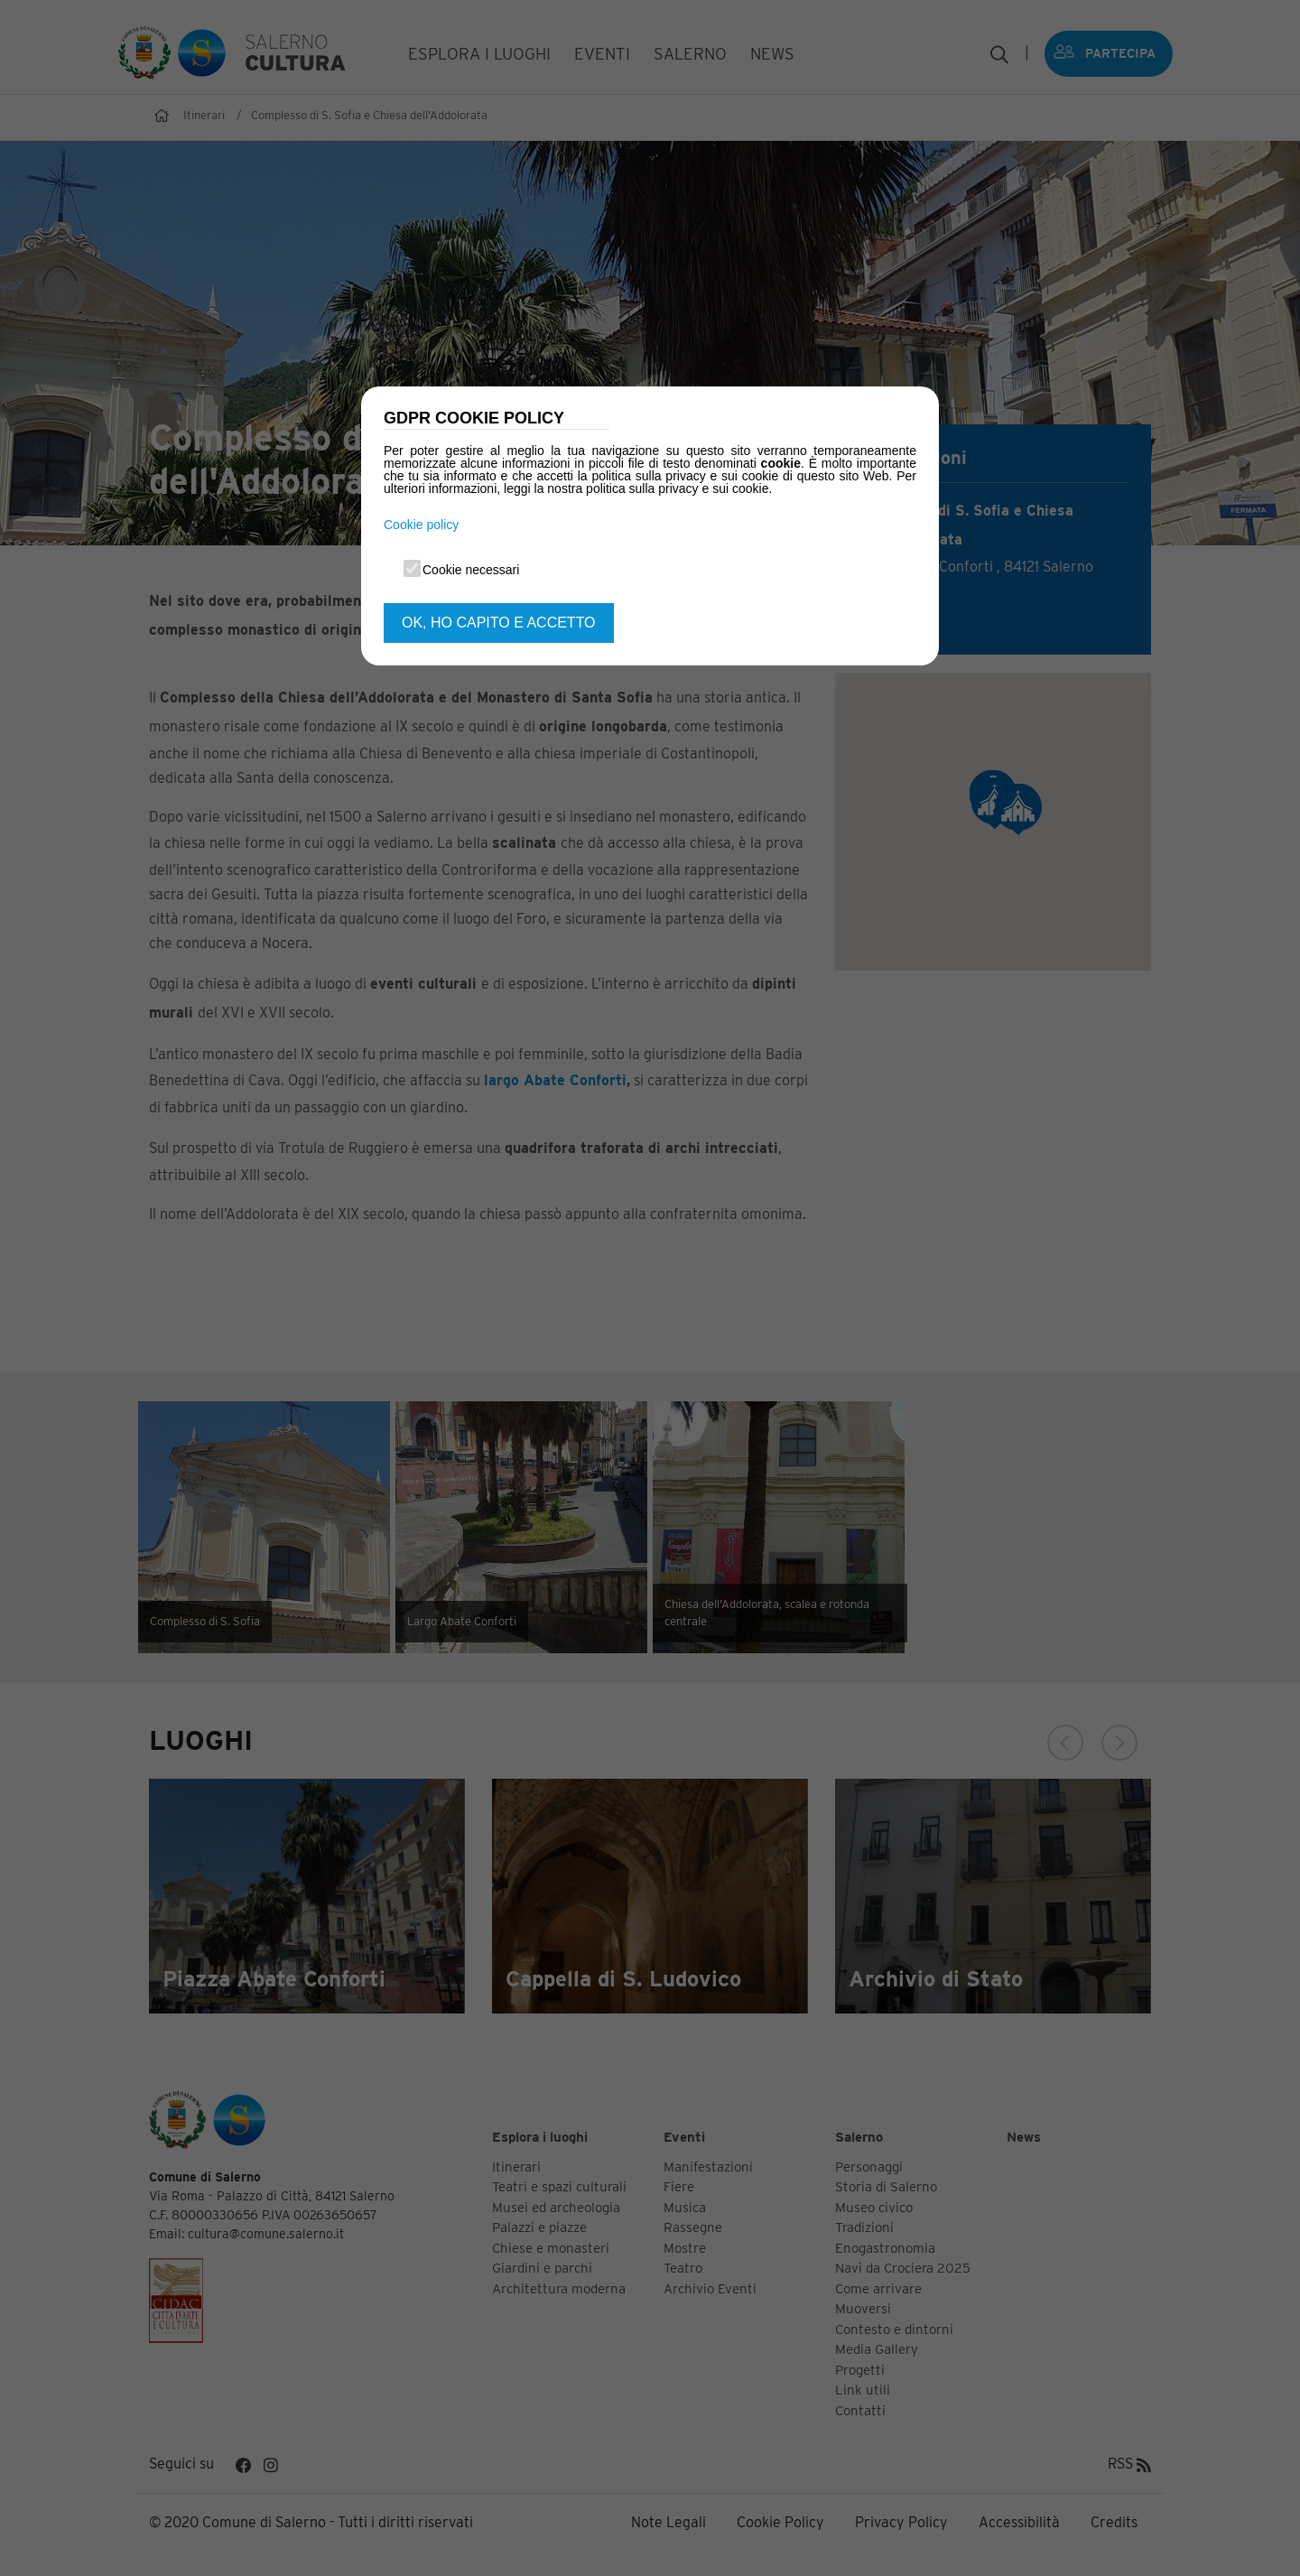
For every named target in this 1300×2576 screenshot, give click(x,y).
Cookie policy (421, 524)
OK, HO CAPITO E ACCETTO (499, 622)
